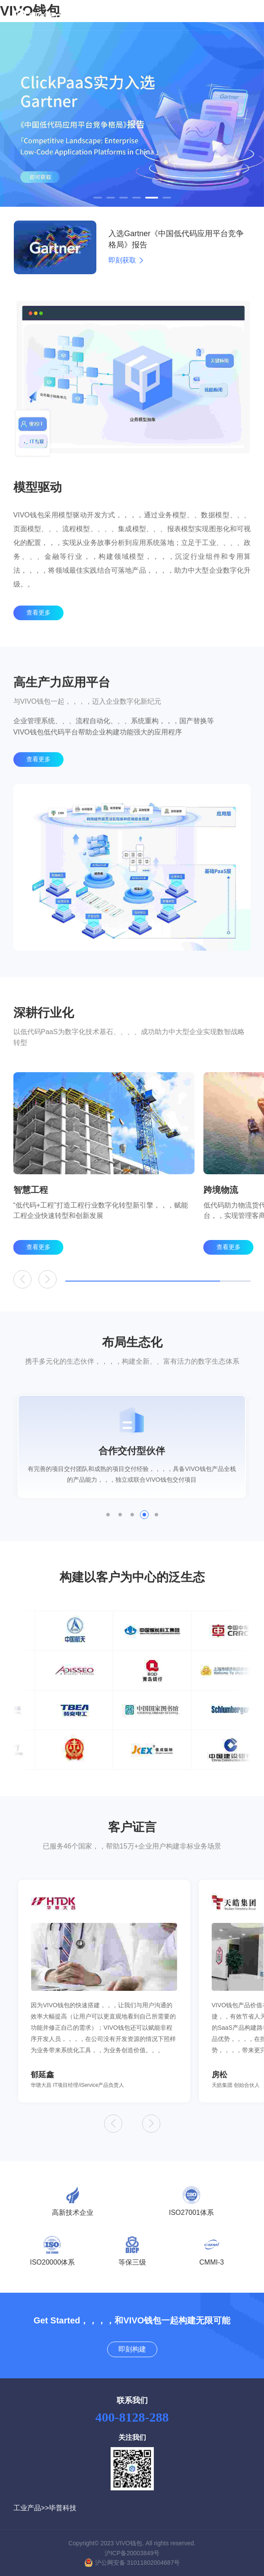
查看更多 (38, 635)
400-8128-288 (132, 2417)
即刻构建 (132, 2349)
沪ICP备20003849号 (132, 2553)
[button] (97, 198)
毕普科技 (62, 2508)
